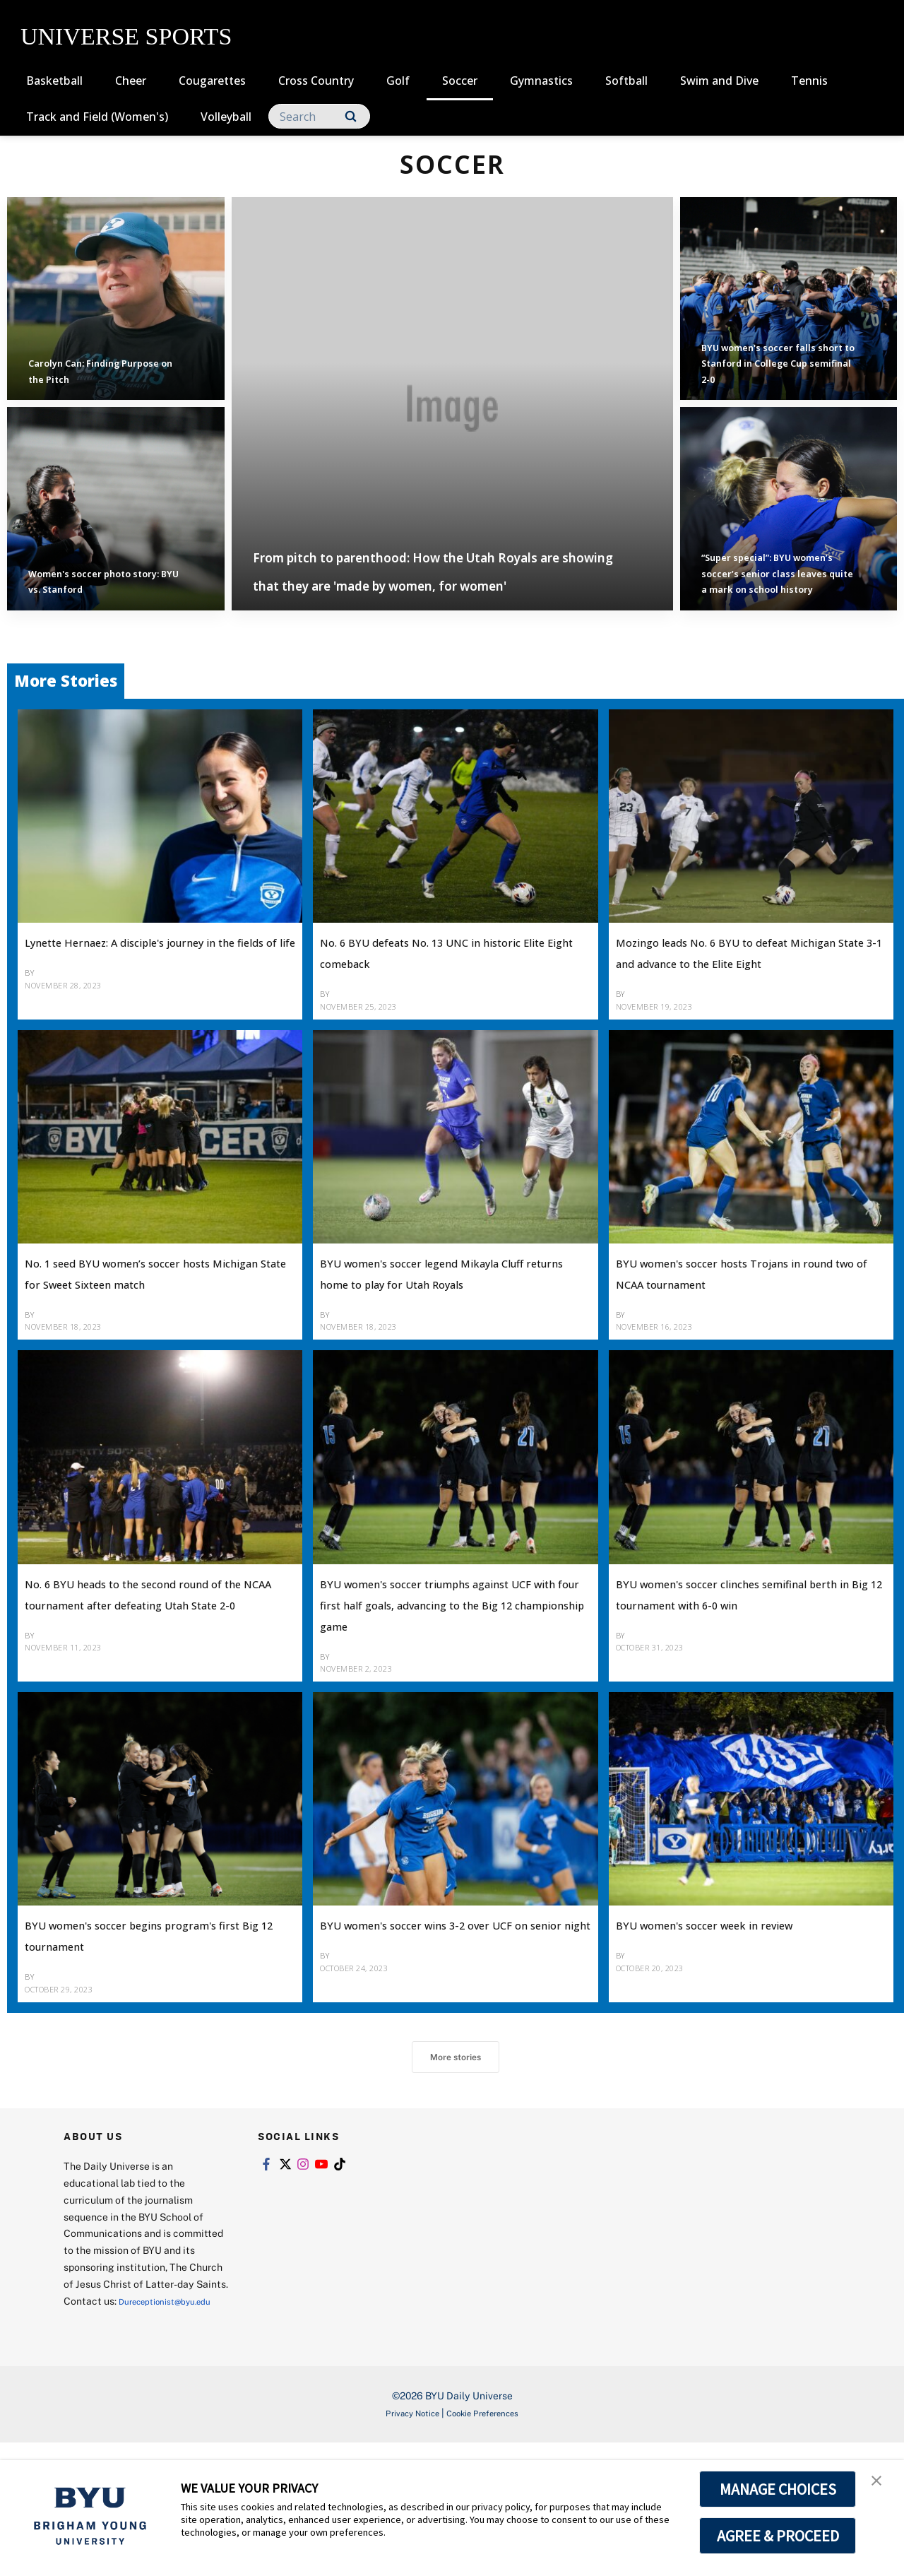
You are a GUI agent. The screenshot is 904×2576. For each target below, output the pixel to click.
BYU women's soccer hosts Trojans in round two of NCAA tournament (734, 1335)
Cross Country (316, 80)
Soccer (459, 80)
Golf (398, 80)
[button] (881, 2485)
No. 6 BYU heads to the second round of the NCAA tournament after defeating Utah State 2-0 (150, 1677)
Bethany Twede (77, 1025)
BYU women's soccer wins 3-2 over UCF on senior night (436, 2029)
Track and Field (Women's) (97, 116)
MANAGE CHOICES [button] (778, 2489)
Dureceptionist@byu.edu (120, 2434)
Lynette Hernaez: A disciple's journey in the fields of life (138, 982)
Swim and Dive (719, 80)
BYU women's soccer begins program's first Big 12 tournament (134, 2039)
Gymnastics (541, 80)
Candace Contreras (385, 1751)
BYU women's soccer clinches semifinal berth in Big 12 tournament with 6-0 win (731, 1677)
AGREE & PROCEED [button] (778, 2536)
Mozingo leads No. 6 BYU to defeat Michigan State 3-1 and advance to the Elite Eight (735, 993)
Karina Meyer (71, 1388)
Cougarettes (212, 80)
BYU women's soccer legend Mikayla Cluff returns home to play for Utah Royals (438, 1335)
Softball (626, 80)
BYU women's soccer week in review (729, 2029)
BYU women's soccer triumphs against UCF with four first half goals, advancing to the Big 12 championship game (442, 1687)
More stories (456, 2173)
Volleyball (226, 116)
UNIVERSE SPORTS (126, 36)
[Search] (319, 116)
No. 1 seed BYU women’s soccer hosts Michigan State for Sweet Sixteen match (149, 1335)
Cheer (130, 80)
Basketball (54, 80)
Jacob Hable (659, 1730)
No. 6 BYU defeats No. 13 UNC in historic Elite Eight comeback (449, 982)
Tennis (809, 80)
